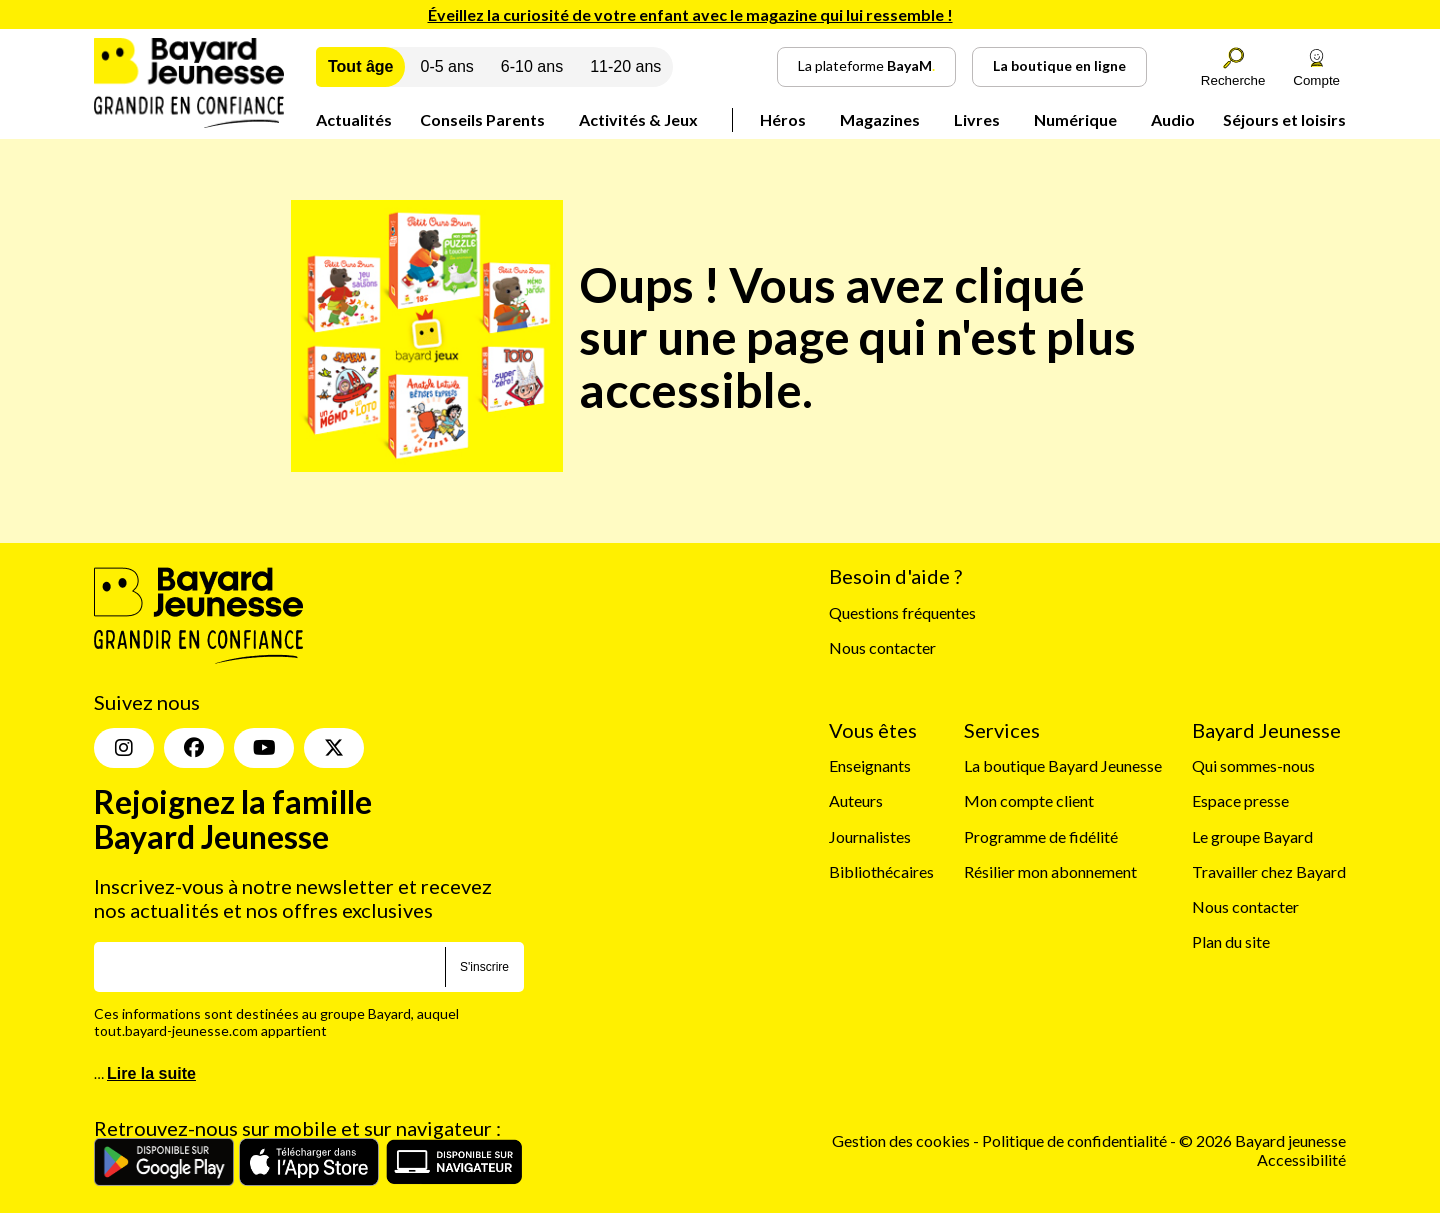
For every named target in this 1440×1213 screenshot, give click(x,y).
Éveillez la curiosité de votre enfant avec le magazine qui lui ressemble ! (690, 14)
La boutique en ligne (1059, 65)
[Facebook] (194, 748)
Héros (783, 119)
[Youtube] (264, 748)
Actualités (354, 119)
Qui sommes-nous (1253, 765)
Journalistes (870, 836)
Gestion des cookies (901, 1140)
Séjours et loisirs (1284, 119)
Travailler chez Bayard (1269, 871)
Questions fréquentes (902, 612)
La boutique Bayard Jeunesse (1063, 765)
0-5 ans (446, 66)
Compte (1316, 67)
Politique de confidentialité (1076, 1140)
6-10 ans (532, 66)
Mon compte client (1029, 800)
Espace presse (1240, 800)
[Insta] (124, 748)
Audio (1173, 119)
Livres (977, 119)
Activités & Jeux (638, 119)
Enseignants (870, 765)
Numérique (1075, 119)
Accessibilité (1301, 1159)
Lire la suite (151, 1073)
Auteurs (856, 800)
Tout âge (360, 66)
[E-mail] (269, 967)
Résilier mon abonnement (1050, 871)
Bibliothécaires (881, 871)
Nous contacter (882, 647)
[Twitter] (334, 748)
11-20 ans (625, 66)
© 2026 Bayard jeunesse (1262, 1140)
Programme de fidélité (1041, 836)
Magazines (880, 119)
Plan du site (1231, 941)
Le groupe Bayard (1252, 836)
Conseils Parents (482, 119)
